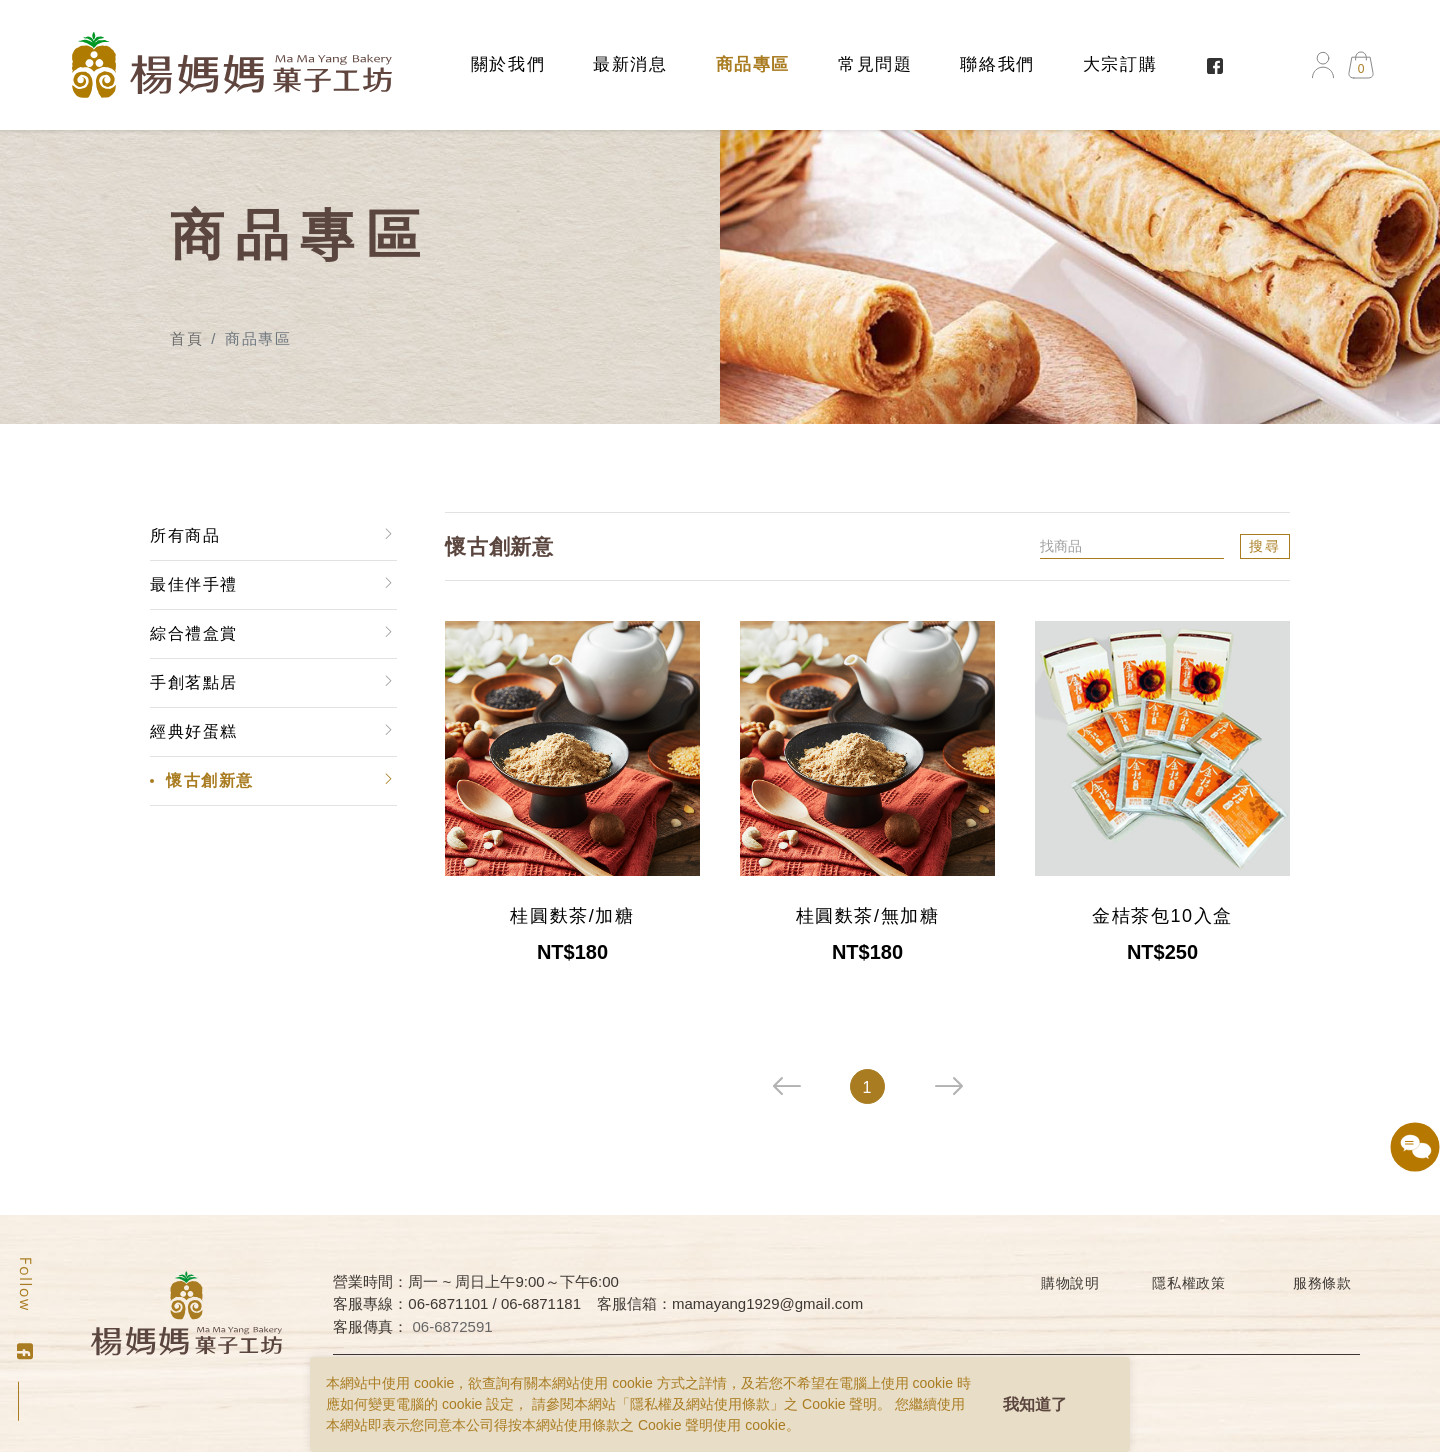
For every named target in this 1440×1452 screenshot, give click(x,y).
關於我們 (508, 64)
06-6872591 (453, 1326)
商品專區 (753, 64)
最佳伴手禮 (193, 584)
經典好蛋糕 (193, 731)
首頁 (186, 338)
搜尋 (1266, 546)
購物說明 (1070, 1283)
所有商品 (184, 535)
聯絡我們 (997, 64)
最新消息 (630, 64)
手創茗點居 (193, 682)
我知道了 (1035, 1404)
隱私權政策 (1189, 1283)
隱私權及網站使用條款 (700, 1404)
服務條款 (1322, 1283)
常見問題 (875, 64)
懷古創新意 (209, 780)
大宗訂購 (1120, 64)
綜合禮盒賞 (193, 633)
